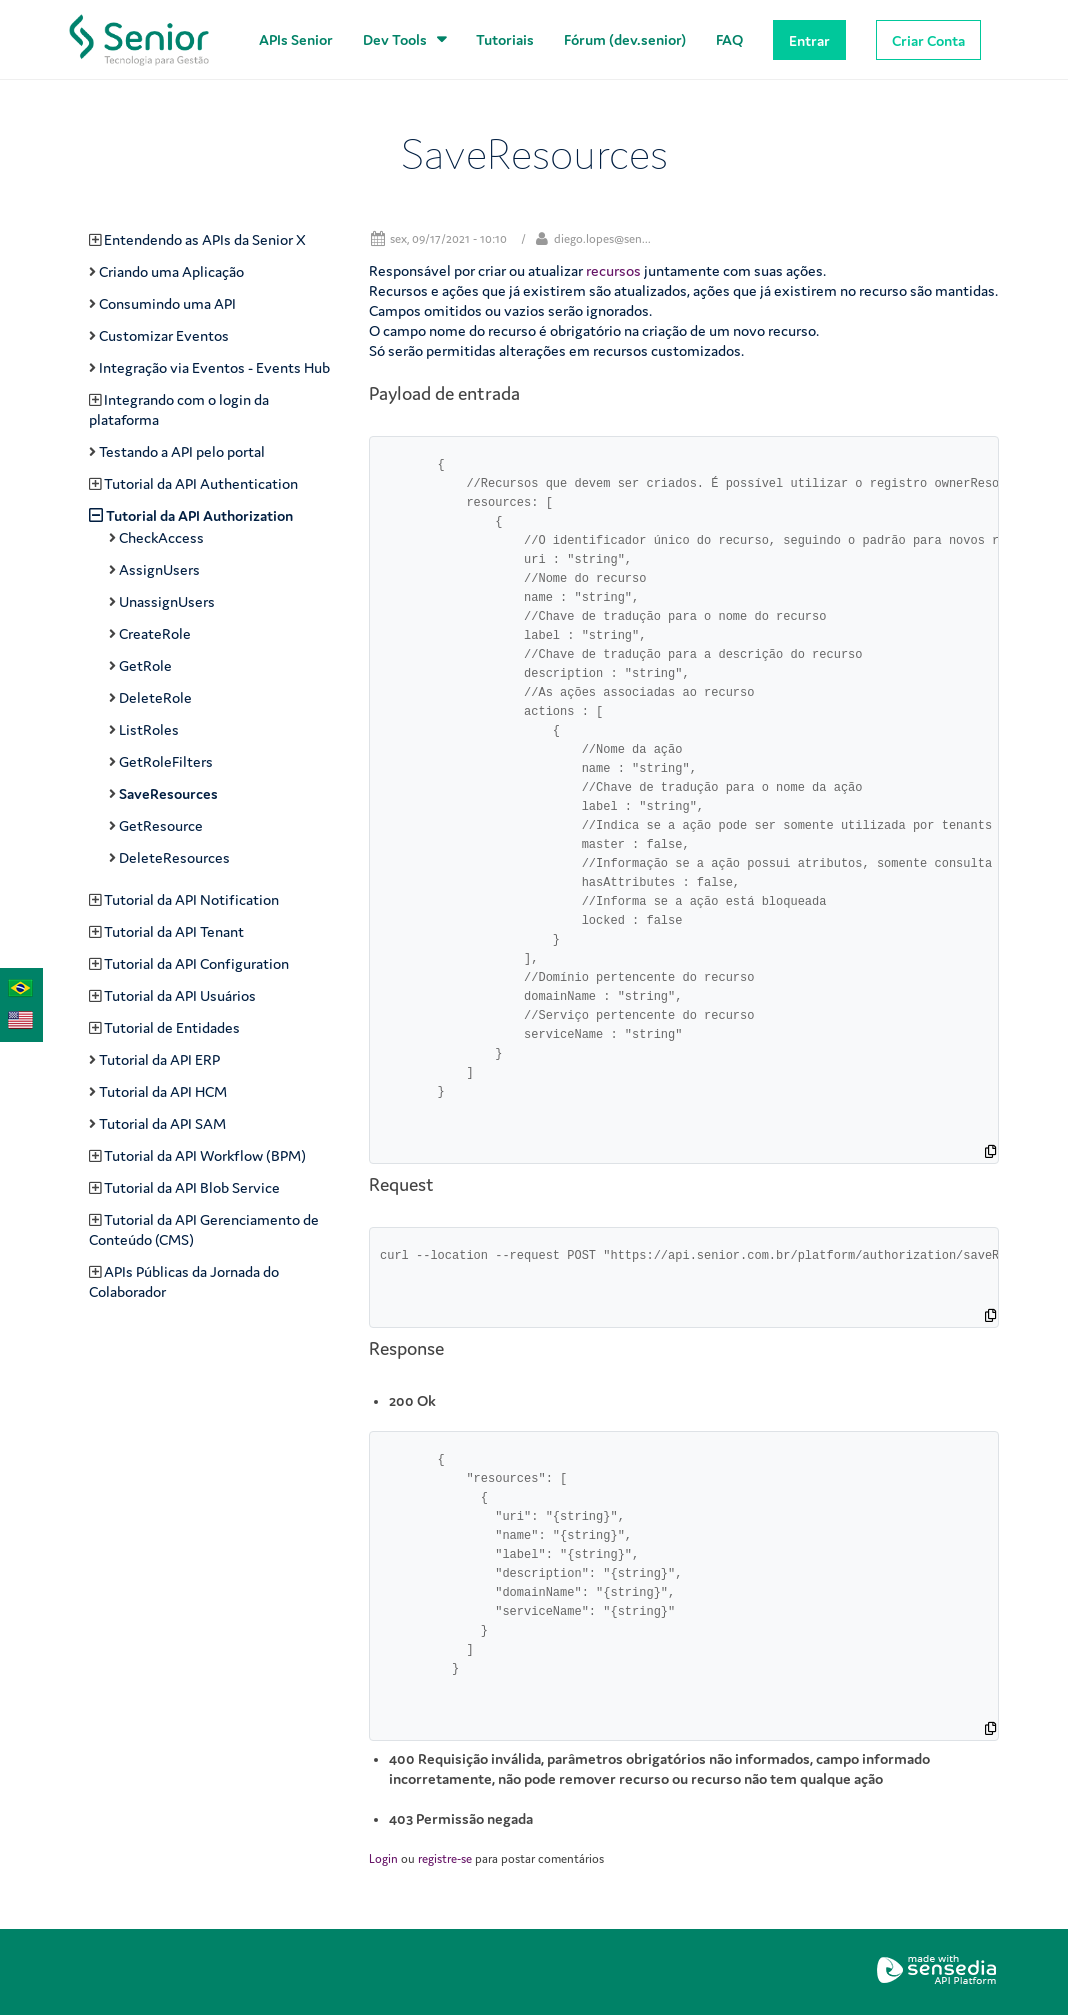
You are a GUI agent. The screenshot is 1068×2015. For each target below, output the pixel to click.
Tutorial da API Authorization (199, 515)
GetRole (145, 665)
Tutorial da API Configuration (196, 963)
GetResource (161, 825)
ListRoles (149, 729)
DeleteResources (174, 857)
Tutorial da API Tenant (174, 931)
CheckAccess (161, 537)
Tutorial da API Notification (191, 899)
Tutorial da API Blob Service (192, 1187)
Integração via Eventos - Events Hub (214, 367)
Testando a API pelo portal (182, 451)
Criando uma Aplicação (171, 271)
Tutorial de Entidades (172, 1027)
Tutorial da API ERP (159, 1059)
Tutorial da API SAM (162, 1123)
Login (383, 1858)
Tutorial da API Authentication (201, 483)
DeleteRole (155, 697)
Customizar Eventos (164, 335)
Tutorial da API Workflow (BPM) (205, 1155)
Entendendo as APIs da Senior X (205, 239)
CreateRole (155, 633)
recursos (613, 270)
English (16, 1018)
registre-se (445, 1858)
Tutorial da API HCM (163, 1091)
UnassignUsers (167, 601)
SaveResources (168, 793)
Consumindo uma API (167, 303)
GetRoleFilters (166, 761)
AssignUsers (159, 569)
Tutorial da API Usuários (180, 995)
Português (16, 986)
